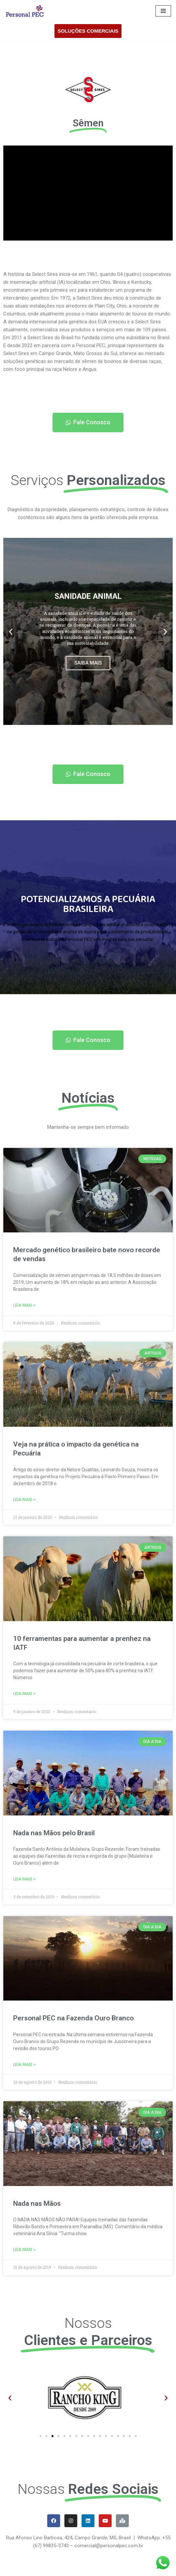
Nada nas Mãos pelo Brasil (54, 1833)
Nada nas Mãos (37, 2203)
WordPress (54, 2569)
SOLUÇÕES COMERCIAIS (87, 31)
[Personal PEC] (25, 11)
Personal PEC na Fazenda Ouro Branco (73, 2018)
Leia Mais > (24, 1305)
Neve (11, 2569)
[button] (88, 422)
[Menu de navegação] (163, 10)
